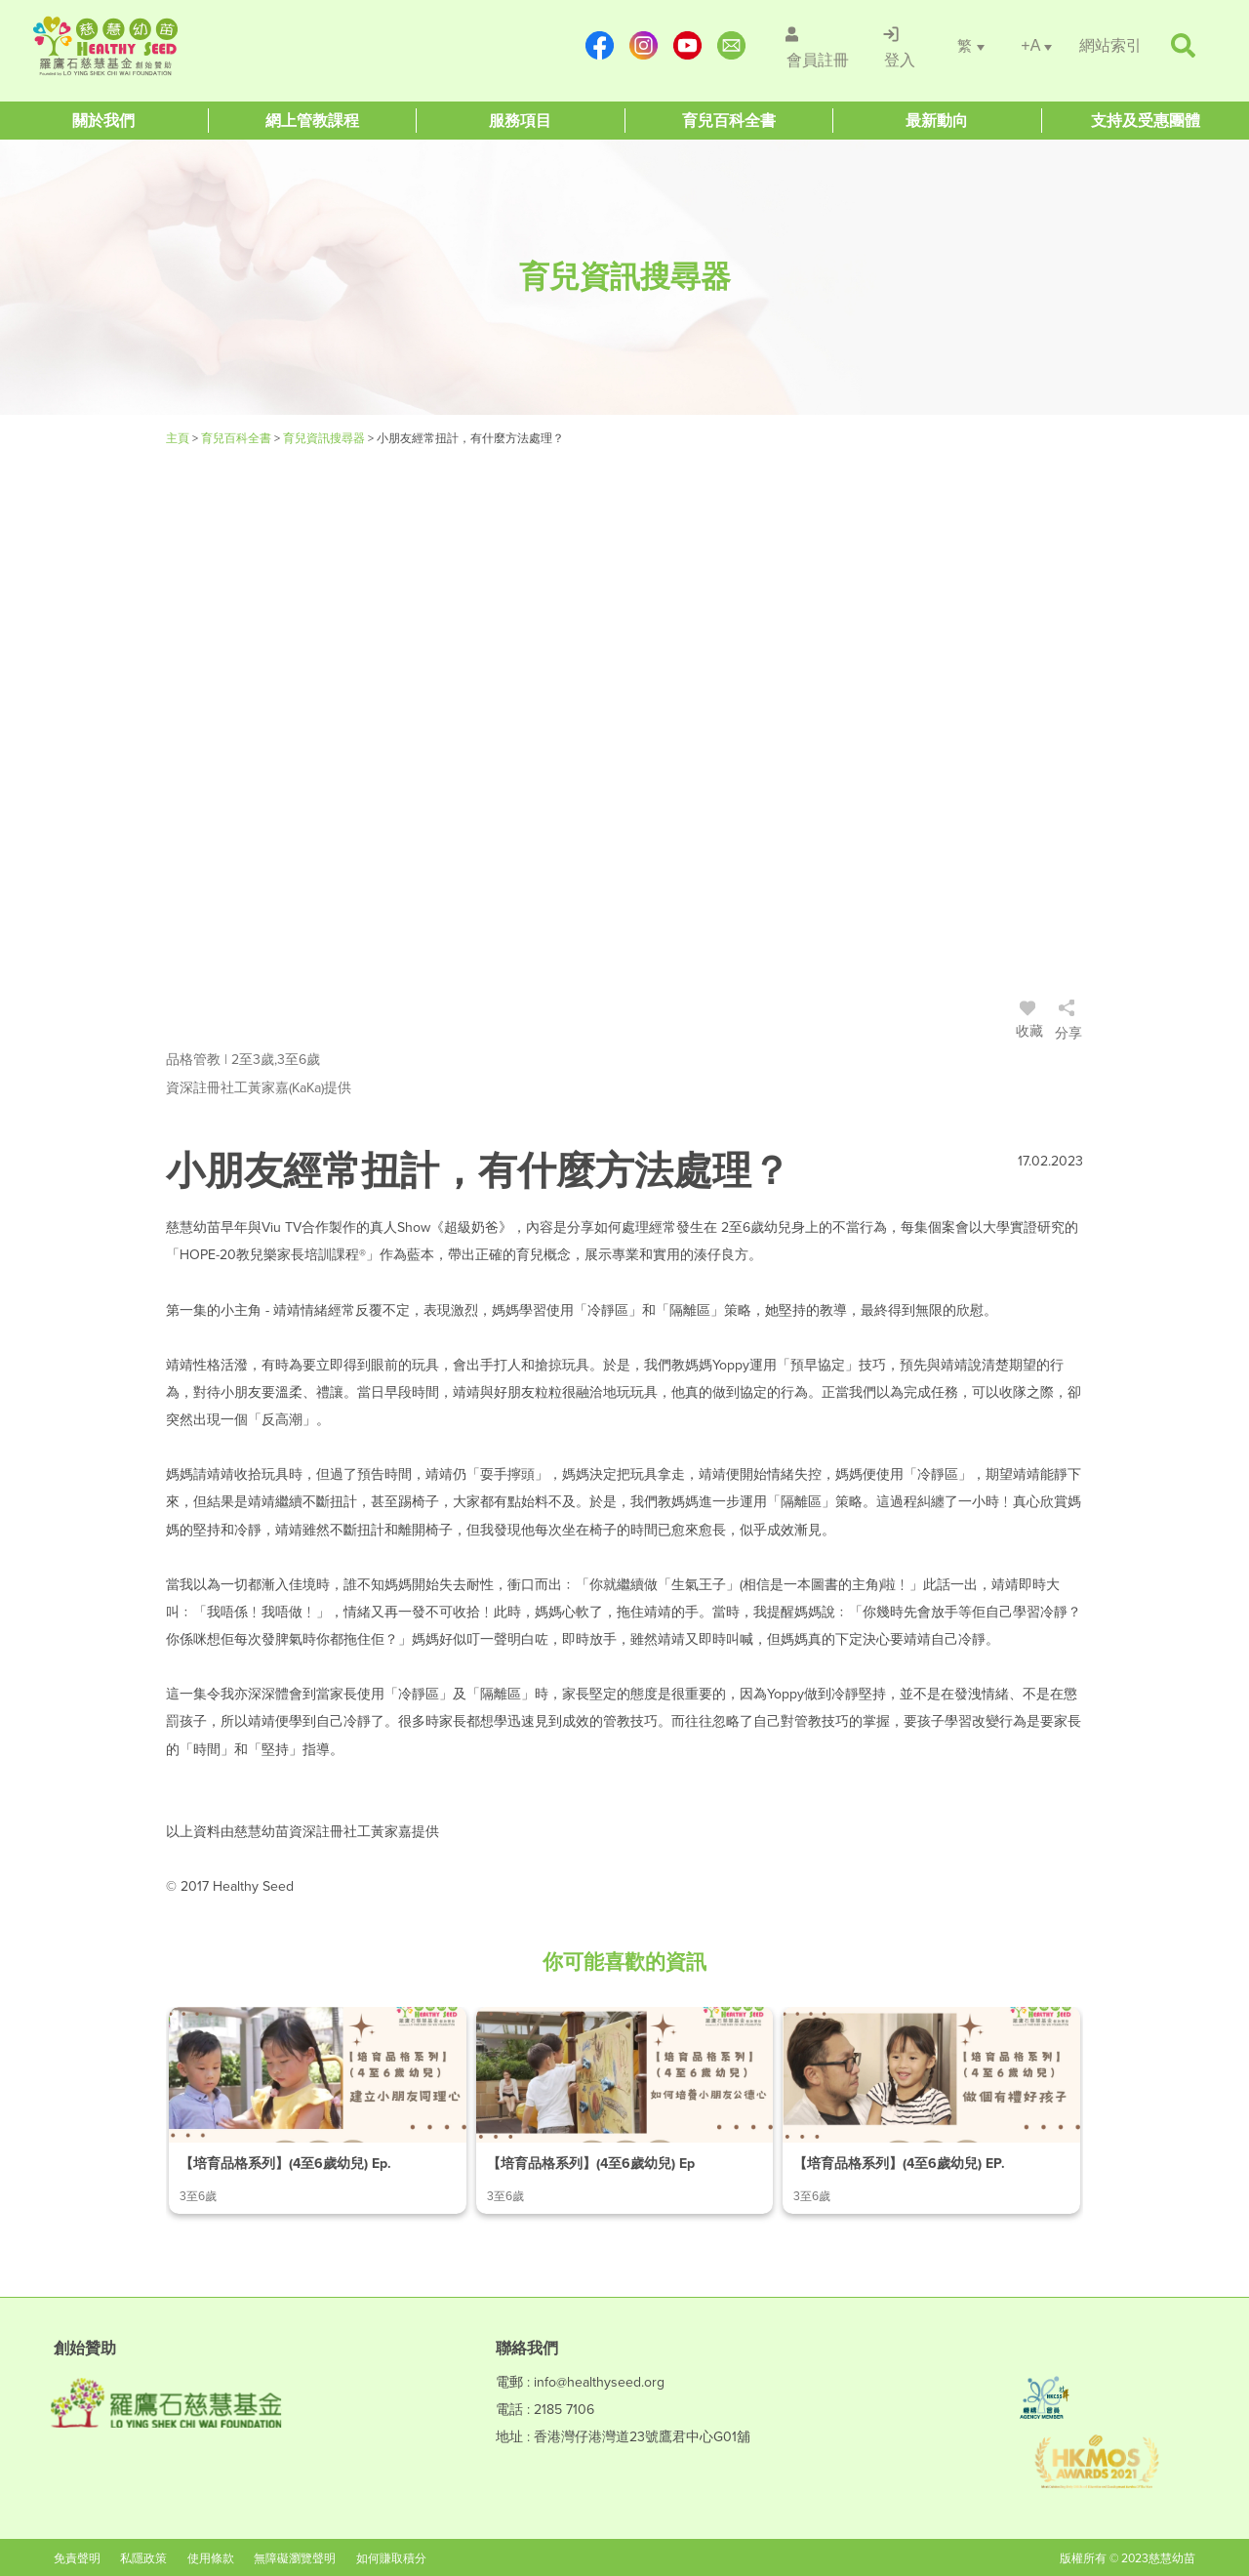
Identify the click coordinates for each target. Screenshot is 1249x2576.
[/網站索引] (1110, 45)
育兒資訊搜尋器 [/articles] (325, 438)
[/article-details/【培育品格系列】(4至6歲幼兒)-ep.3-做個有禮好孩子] (931, 2110)
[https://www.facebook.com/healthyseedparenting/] (592, 45)
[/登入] (896, 45)
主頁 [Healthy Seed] (179, 438)
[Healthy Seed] (150, 46)
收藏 (1029, 1022)
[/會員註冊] (811, 45)
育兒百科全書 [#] (237, 438)
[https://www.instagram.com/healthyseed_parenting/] (636, 45)
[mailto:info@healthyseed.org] (723, 45)
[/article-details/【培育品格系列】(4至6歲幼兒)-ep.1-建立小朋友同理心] (317, 2110)
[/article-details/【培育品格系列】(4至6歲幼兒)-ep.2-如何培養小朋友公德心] (625, 2110)
